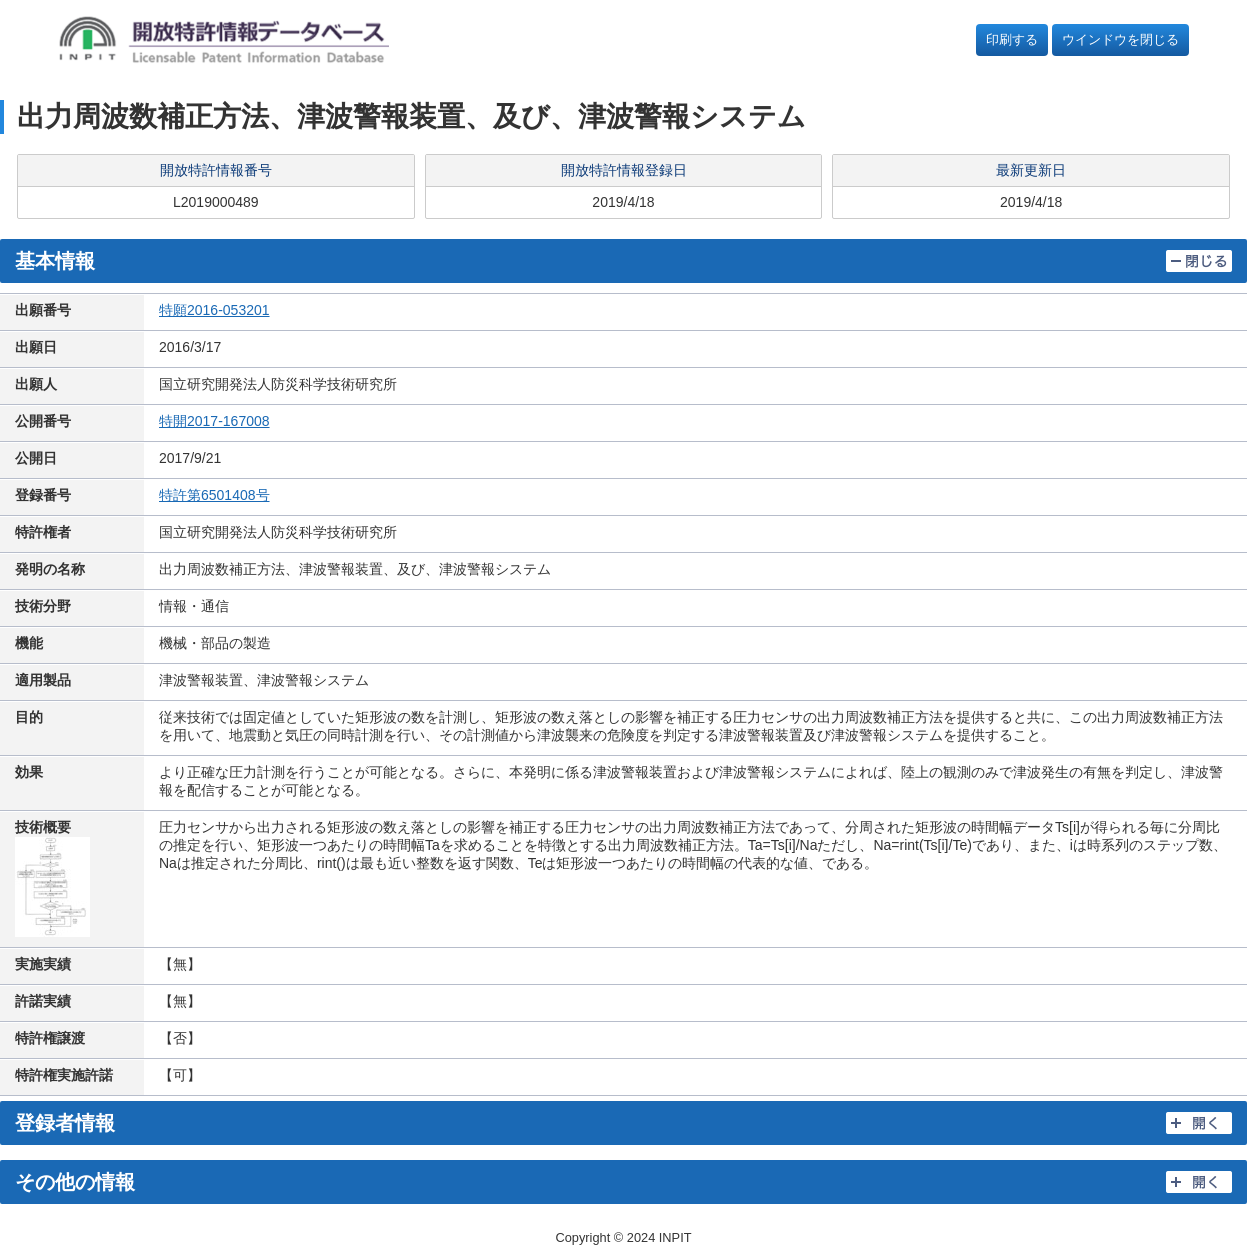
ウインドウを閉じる (1120, 39)
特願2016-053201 (214, 310)
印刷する (1012, 39)
